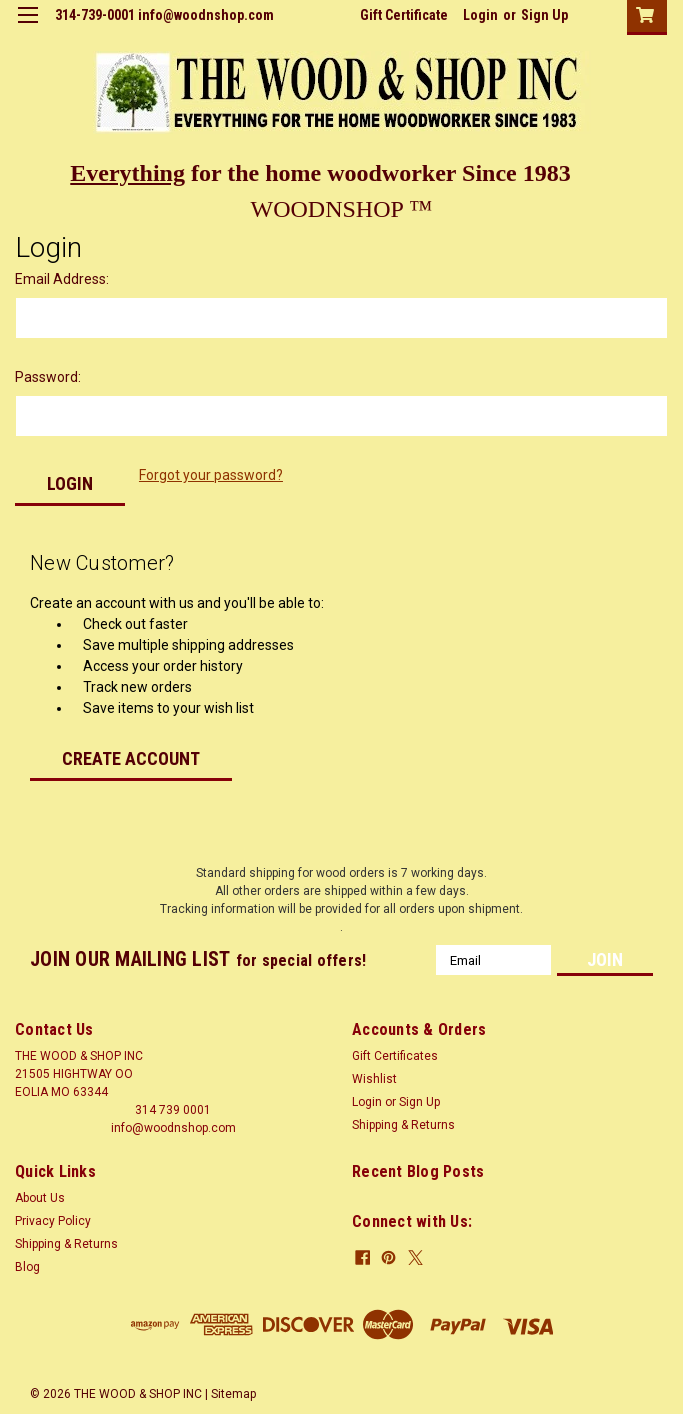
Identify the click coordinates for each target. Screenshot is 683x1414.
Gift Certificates (395, 1056)
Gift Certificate (404, 15)
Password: (48, 377)
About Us (40, 1198)
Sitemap (233, 1394)
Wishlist (374, 1079)
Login (480, 15)
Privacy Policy (53, 1221)
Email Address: (62, 279)
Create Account (131, 758)
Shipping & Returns (403, 1125)
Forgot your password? (211, 475)
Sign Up (544, 15)
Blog (27, 1267)
